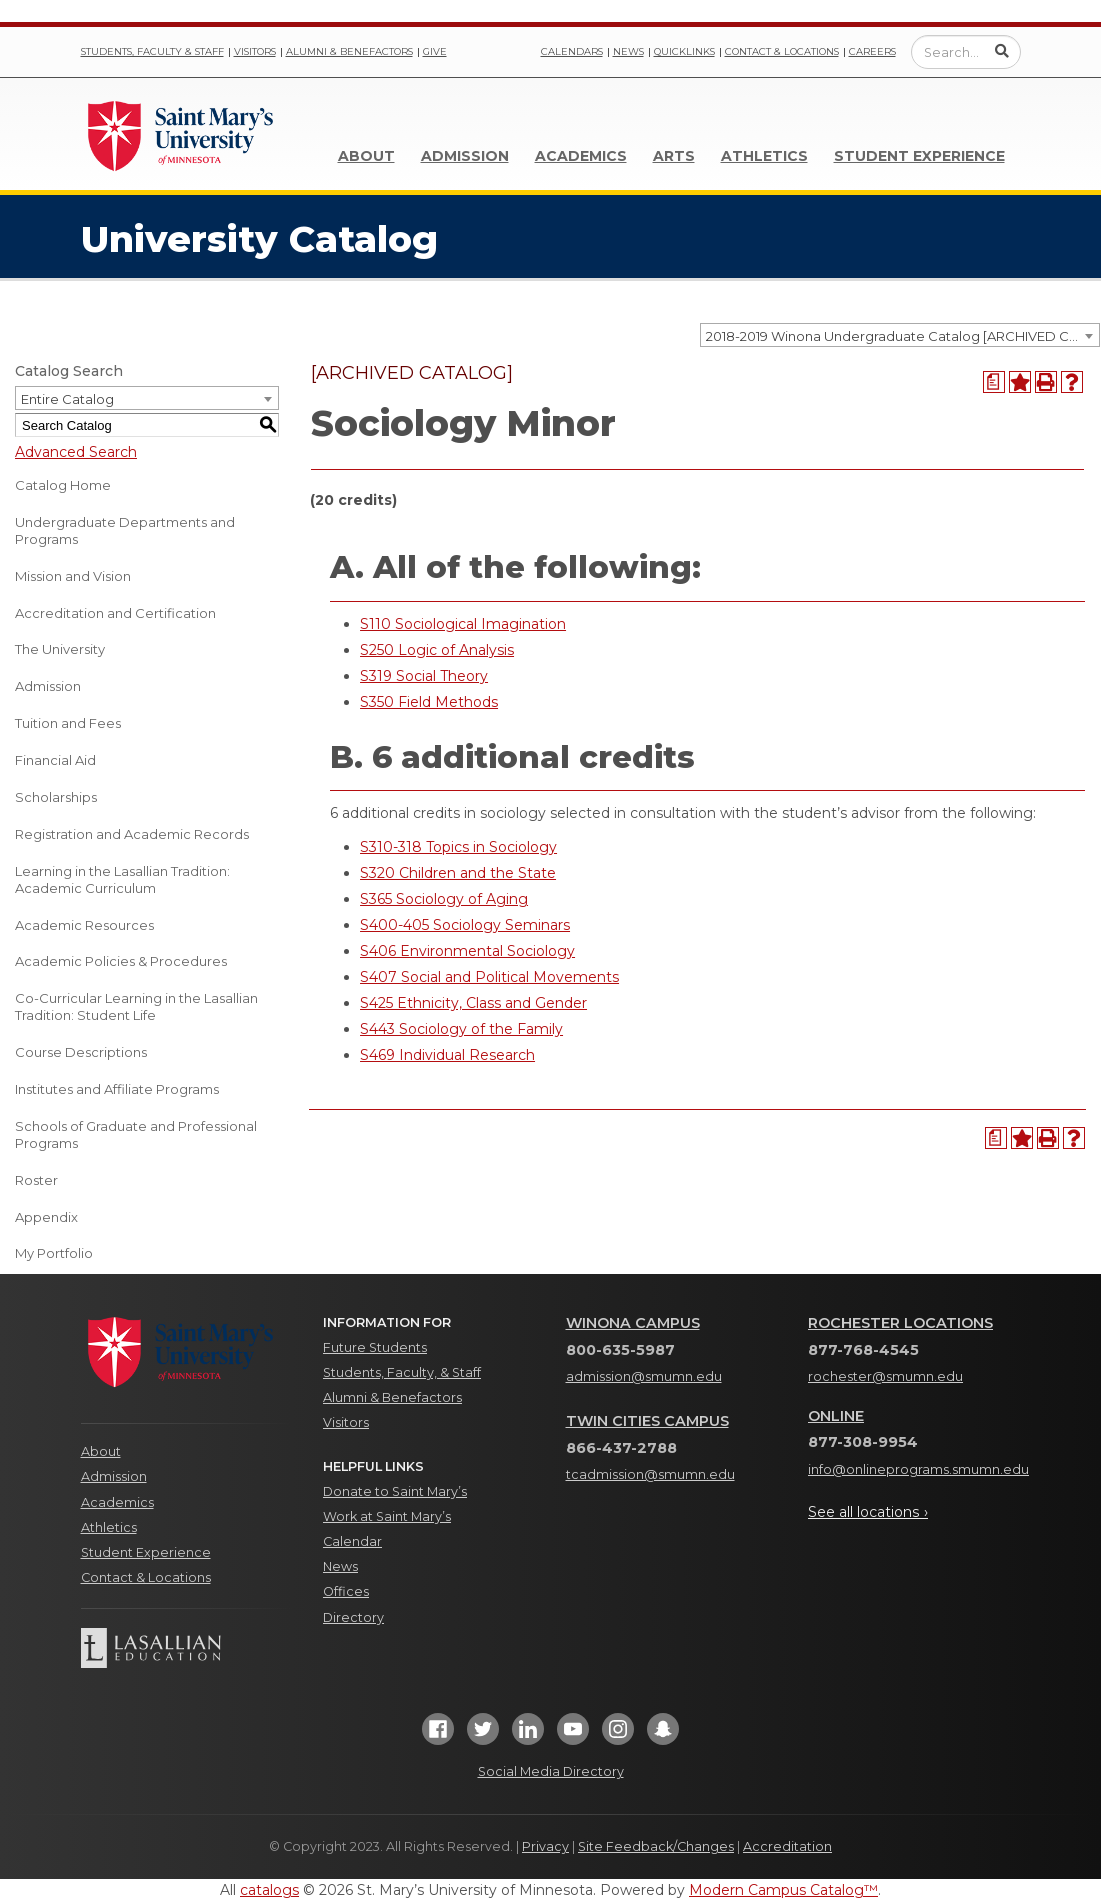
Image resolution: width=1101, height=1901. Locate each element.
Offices (346, 1591)
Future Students (375, 1347)
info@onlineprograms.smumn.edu (918, 1469)
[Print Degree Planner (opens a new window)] (994, 382)
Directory (353, 1617)
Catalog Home (63, 485)
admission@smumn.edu (644, 1376)
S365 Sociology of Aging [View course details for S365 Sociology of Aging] (444, 899)
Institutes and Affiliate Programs (117, 1089)
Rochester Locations (900, 1323)
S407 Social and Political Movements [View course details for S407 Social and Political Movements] (489, 977)
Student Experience (919, 156)
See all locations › (868, 1512)
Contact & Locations (782, 51)
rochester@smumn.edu (885, 1376)
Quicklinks (684, 51)
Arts (674, 156)
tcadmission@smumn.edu (650, 1474)
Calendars (572, 51)
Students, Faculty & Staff (152, 51)
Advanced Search (76, 452)
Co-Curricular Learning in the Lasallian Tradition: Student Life (136, 1006)
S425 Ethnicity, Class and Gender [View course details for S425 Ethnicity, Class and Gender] (473, 1003)
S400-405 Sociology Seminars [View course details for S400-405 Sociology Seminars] (465, 925)
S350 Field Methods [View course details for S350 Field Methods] (429, 702)
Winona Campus (633, 1323)
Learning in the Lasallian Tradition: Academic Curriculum (122, 879)
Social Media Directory (551, 1771)
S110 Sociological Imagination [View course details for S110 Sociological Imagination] (463, 624)
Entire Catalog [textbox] (67, 399)
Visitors (255, 51)
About (366, 156)
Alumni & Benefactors (349, 51)
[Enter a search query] (966, 52)
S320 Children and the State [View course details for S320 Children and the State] (458, 873)
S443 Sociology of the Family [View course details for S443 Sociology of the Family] (461, 1029)
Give (435, 51)
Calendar (352, 1541)
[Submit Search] (1002, 51)
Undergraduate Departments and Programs (125, 530)
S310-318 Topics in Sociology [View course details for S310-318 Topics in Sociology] (458, 847)
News (628, 51)
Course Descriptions (81, 1052)
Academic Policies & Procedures (121, 961)
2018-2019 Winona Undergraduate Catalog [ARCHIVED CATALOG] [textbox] (902, 336)
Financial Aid (55, 760)
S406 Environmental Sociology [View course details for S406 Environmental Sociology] (467, 951)
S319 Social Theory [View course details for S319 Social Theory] (424, 676)
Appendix (46, 1217)
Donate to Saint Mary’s (395, 1491)
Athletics (764, 156)
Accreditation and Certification (115, 613)
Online (836, 1416)
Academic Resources (84, 925)
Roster (36, 1180)
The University (60, 649)
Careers (872, 51)
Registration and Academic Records (132, 834)
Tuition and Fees (68, 723)
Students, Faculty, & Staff (402, 1372)
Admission (465, 156)
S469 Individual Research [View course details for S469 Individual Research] (447, 1055)
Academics (581, 156)
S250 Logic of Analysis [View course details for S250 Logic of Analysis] (437, 650)
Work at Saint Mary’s (387, 1516)
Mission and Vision (73, 576)
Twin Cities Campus (647, 1421)
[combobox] (900, 335)
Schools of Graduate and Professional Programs (136, 1134)
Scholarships (56, 797)
